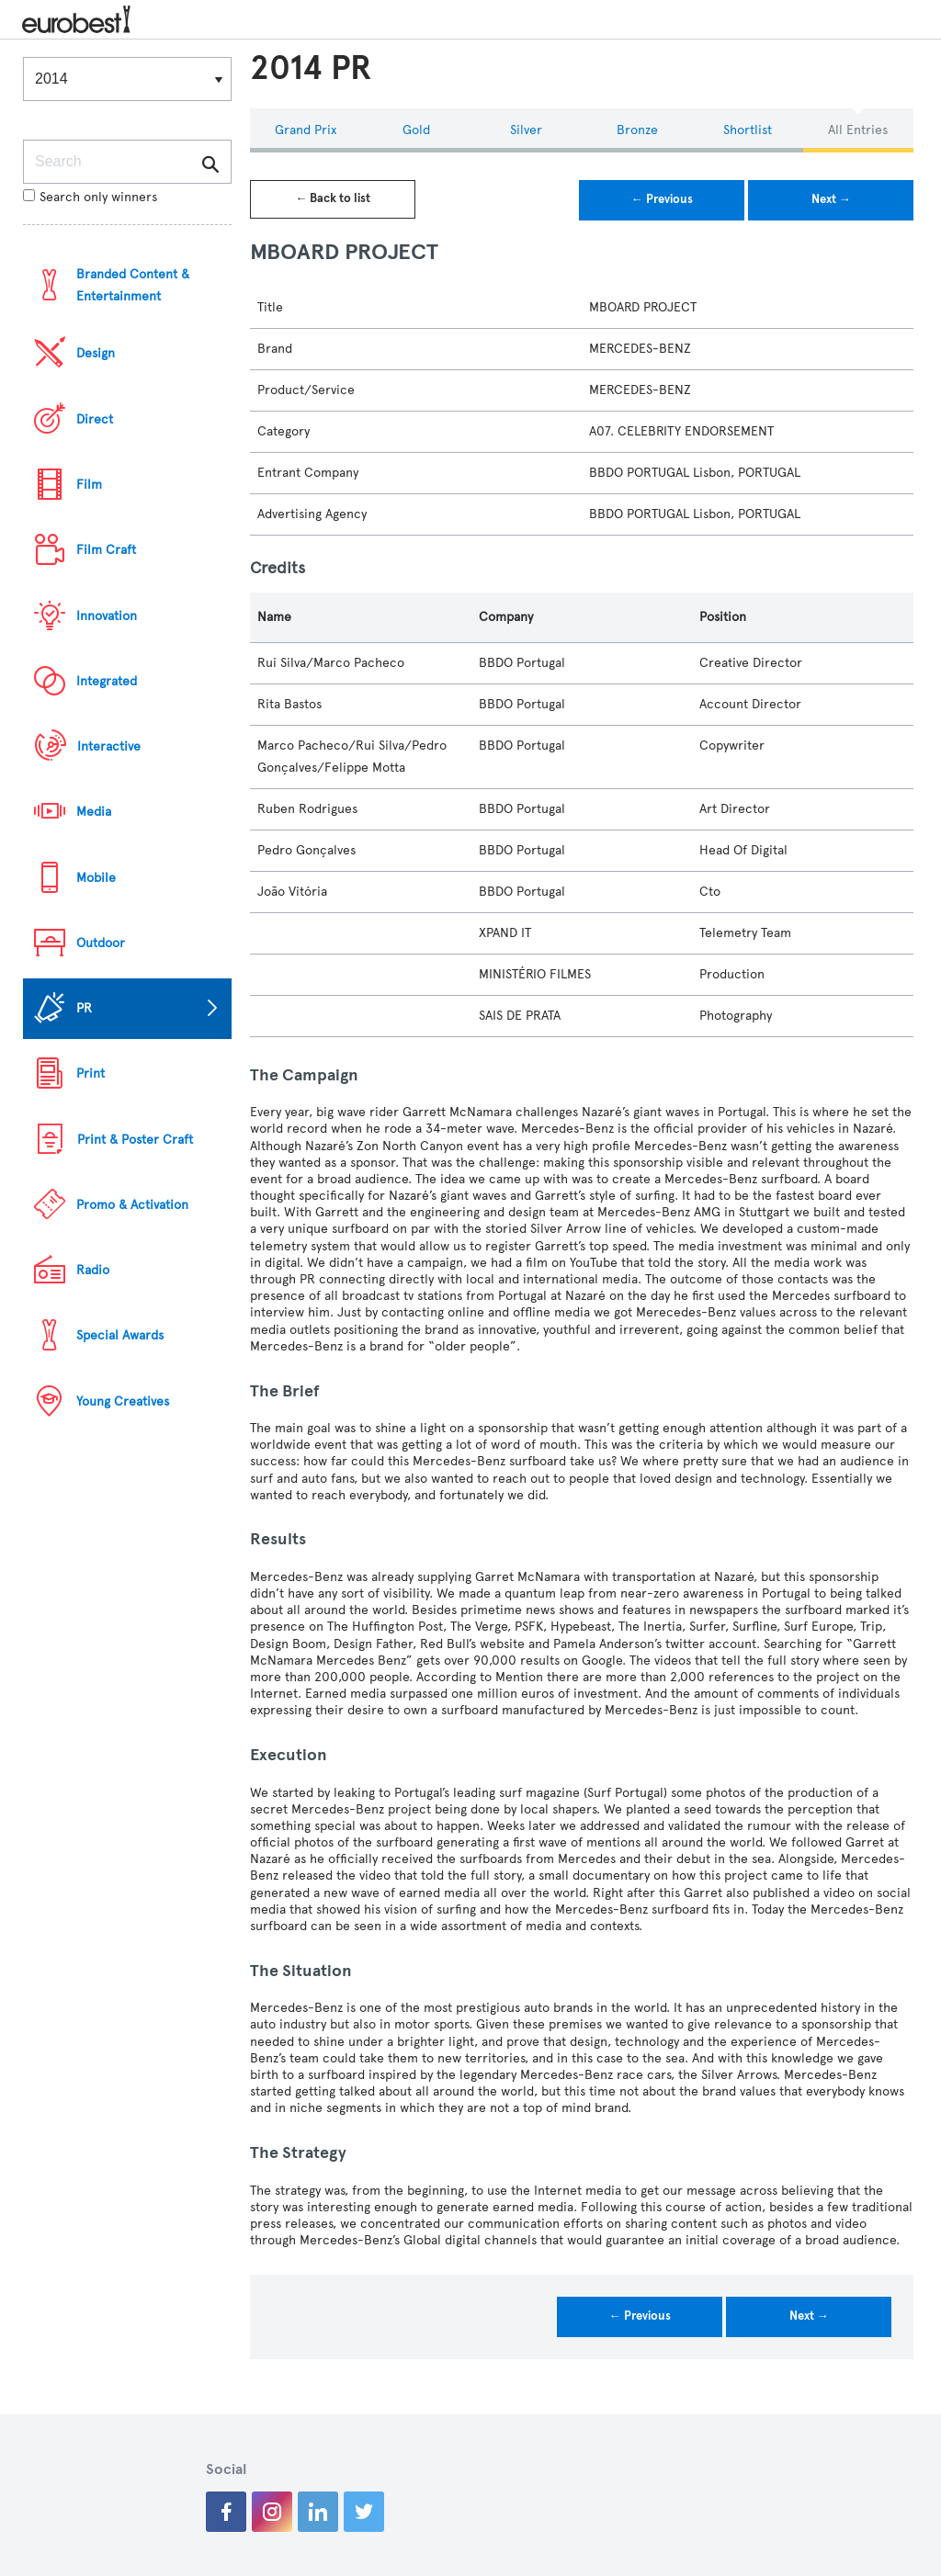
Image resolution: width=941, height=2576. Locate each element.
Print (90, 1073)
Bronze (637, 130)
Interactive (109, 746)
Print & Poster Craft (135, 1139)
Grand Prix (305, 130)
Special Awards (120, 1335)
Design (95, 353)
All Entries (858, 130)
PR (84, 1008)
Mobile (96, 878)
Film (89, 484)
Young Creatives (122, 1401)
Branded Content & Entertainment (132, 285)
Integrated (106, 681)
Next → (831, 199)
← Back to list (332, 198)
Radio (92, 1270)
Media (93, 811)
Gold (416, 130)
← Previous (662, 199)
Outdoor (100, 943)
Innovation (106, 616)
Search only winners (90, 197)
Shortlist (747, 130)
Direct (94, 419)
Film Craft (106, 550)
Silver (526, 130)
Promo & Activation (132, 1205)
